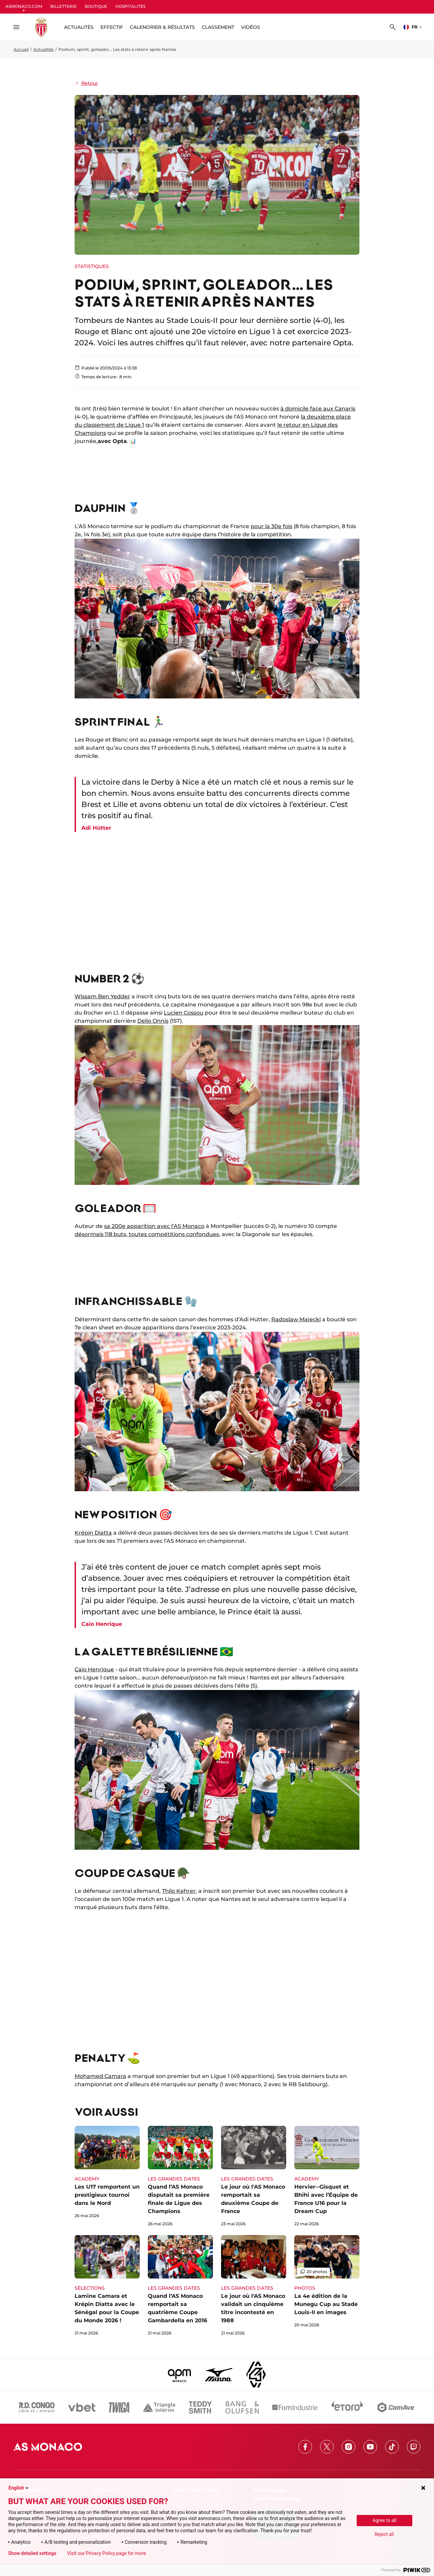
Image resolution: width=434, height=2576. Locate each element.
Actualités (43, 49)
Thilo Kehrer (179, 1891)
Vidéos (250, 27)
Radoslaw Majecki (296, 1319)
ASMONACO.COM (23, 6)
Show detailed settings (32, 2553)
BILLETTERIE (63, 6)
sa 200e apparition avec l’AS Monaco (154, 1226)
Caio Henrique (94, 1669)
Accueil (21, 49)
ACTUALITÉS (79, 27)
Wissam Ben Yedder (102, 996)
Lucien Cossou (183, 1013)
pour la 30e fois (271, 526)
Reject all (384, 2534)
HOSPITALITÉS (130, 6)
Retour (86, 83)
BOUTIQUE (96, 6)
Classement (218, 27)
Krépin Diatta (93, 1533)
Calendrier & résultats (162, 27)
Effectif (111, 27)
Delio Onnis (153, 1021)
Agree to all (384, 2520)
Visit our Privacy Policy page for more (106, 2553)
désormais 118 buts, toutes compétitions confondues (147, 1234)
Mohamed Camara (100, 2076)
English (18, 2488)
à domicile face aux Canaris (317, 408)
